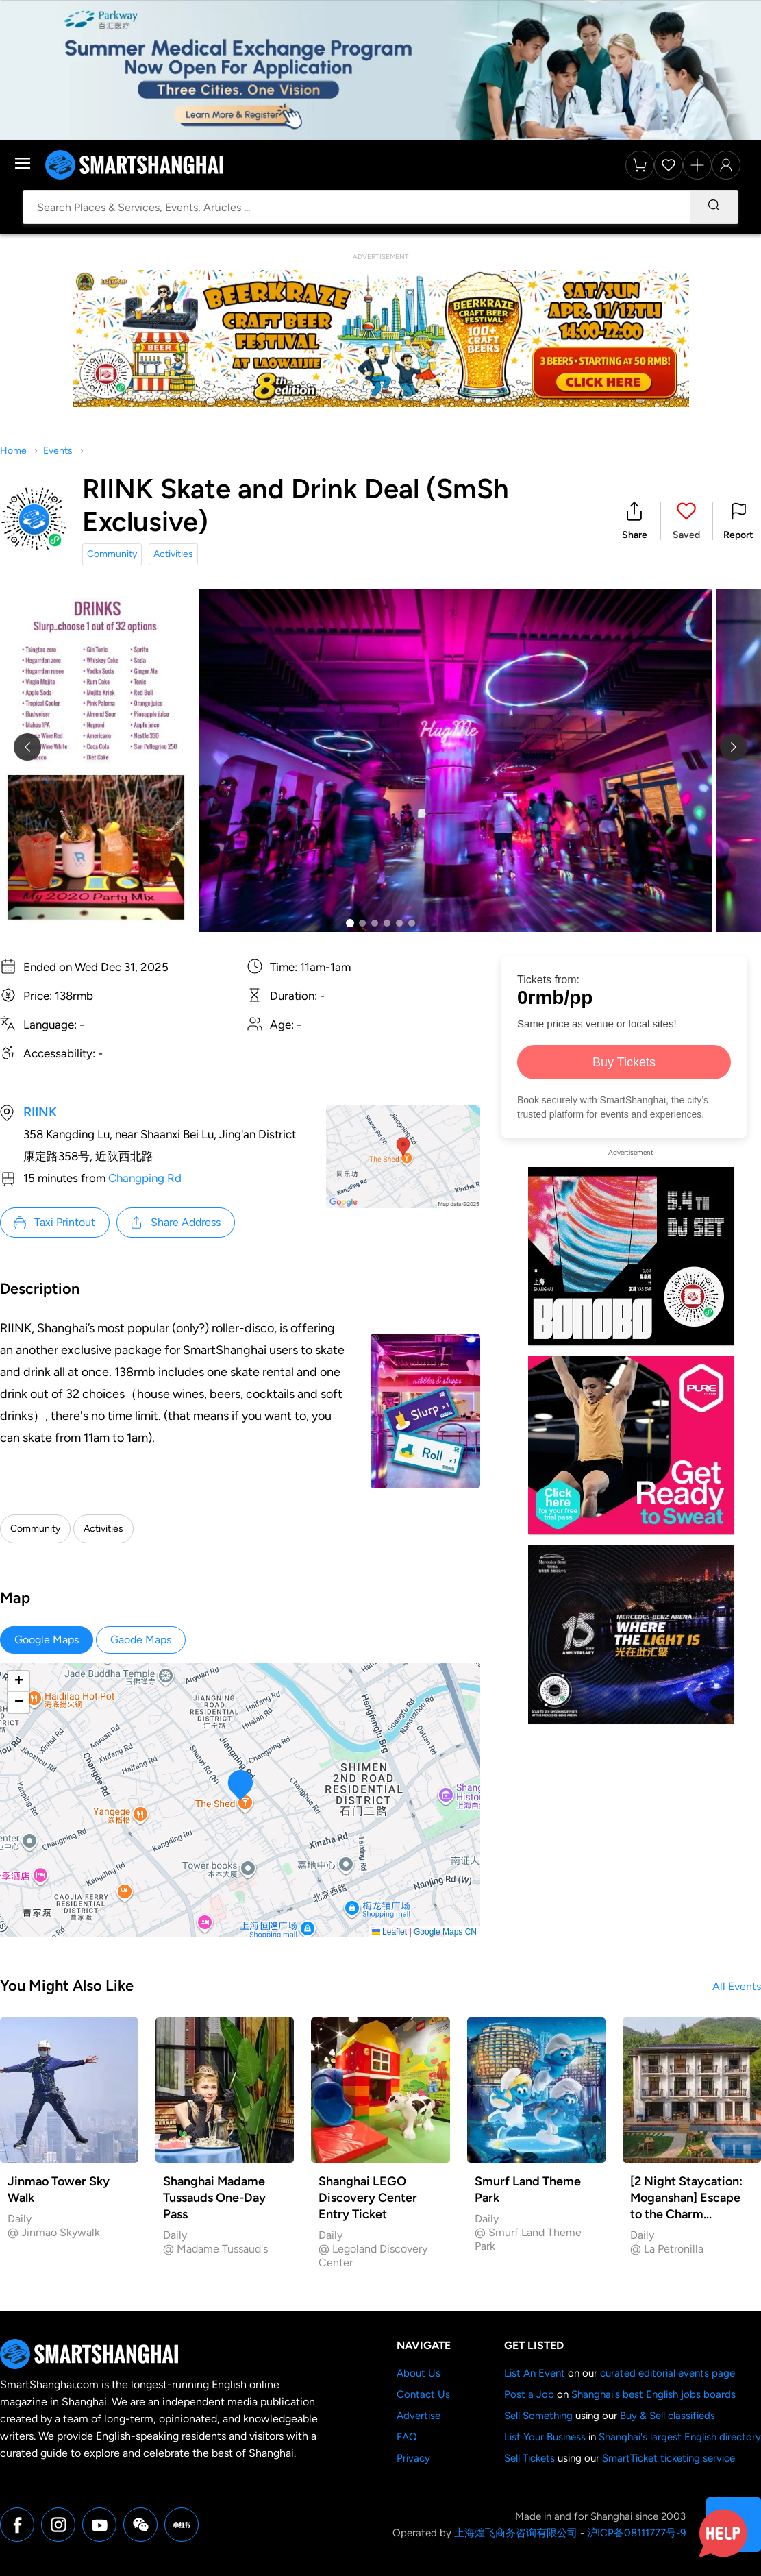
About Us (418, 2373)
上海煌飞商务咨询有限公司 (515, 2533)
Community (112, 554)
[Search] (714, 207)
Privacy (413, 2458)
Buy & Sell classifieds (667, 2415)
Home (13, 450)
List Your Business (545, 2437)
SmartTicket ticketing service (668, 2458)
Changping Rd (145, 1178)
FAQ (407, 2437)
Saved (686, 535)
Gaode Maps (140, 1639)
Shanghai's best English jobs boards (653, 2394)
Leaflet (389, 1932)
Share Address (175, 1222)
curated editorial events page (667, 2373)
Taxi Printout (53, 1222)
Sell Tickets (529, 2458)
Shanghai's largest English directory (680, 2437)
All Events (736, 1986)
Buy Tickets (624, 1062)
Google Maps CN (445, 1932)
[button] (634, 521)
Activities (173, 554)
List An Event (534, 2373)
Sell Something (538, 2415)
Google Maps (46, 1639)
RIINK (40, 1112)
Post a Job (529, 2394)
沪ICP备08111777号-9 (636, 2533)
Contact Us (423, 2394)
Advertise (418, 2415)
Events (58, 450)
